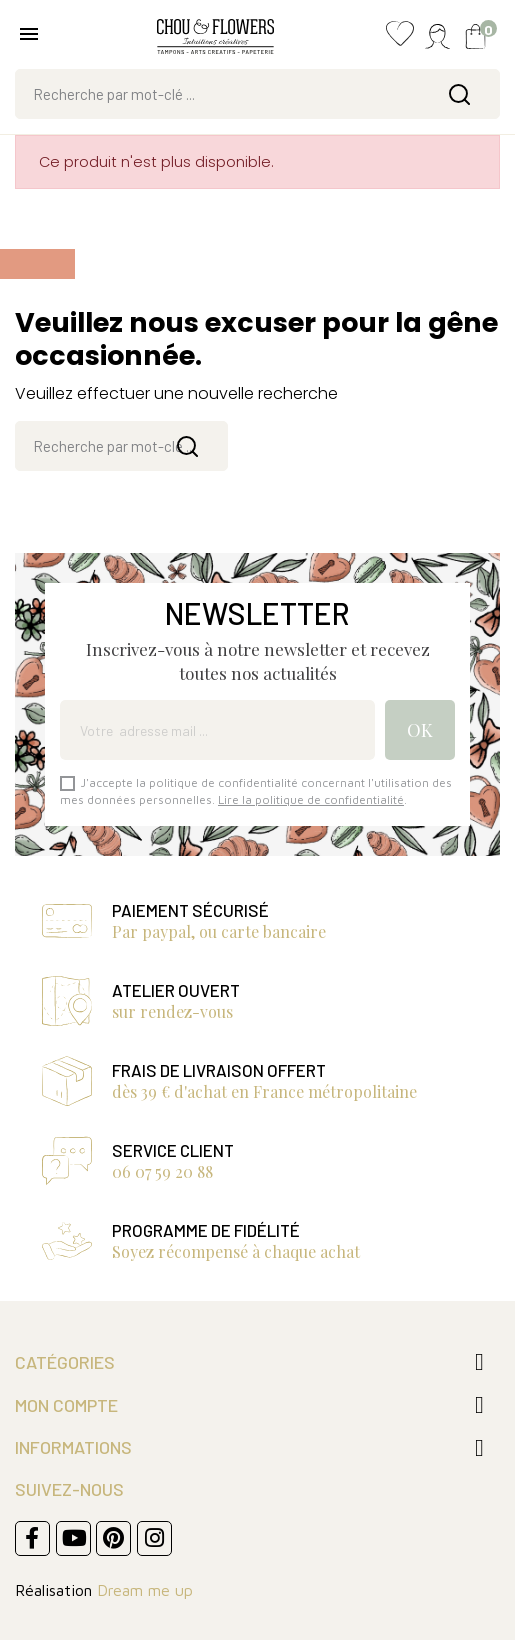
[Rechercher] (257, 94)
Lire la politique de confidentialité (311, 799)
